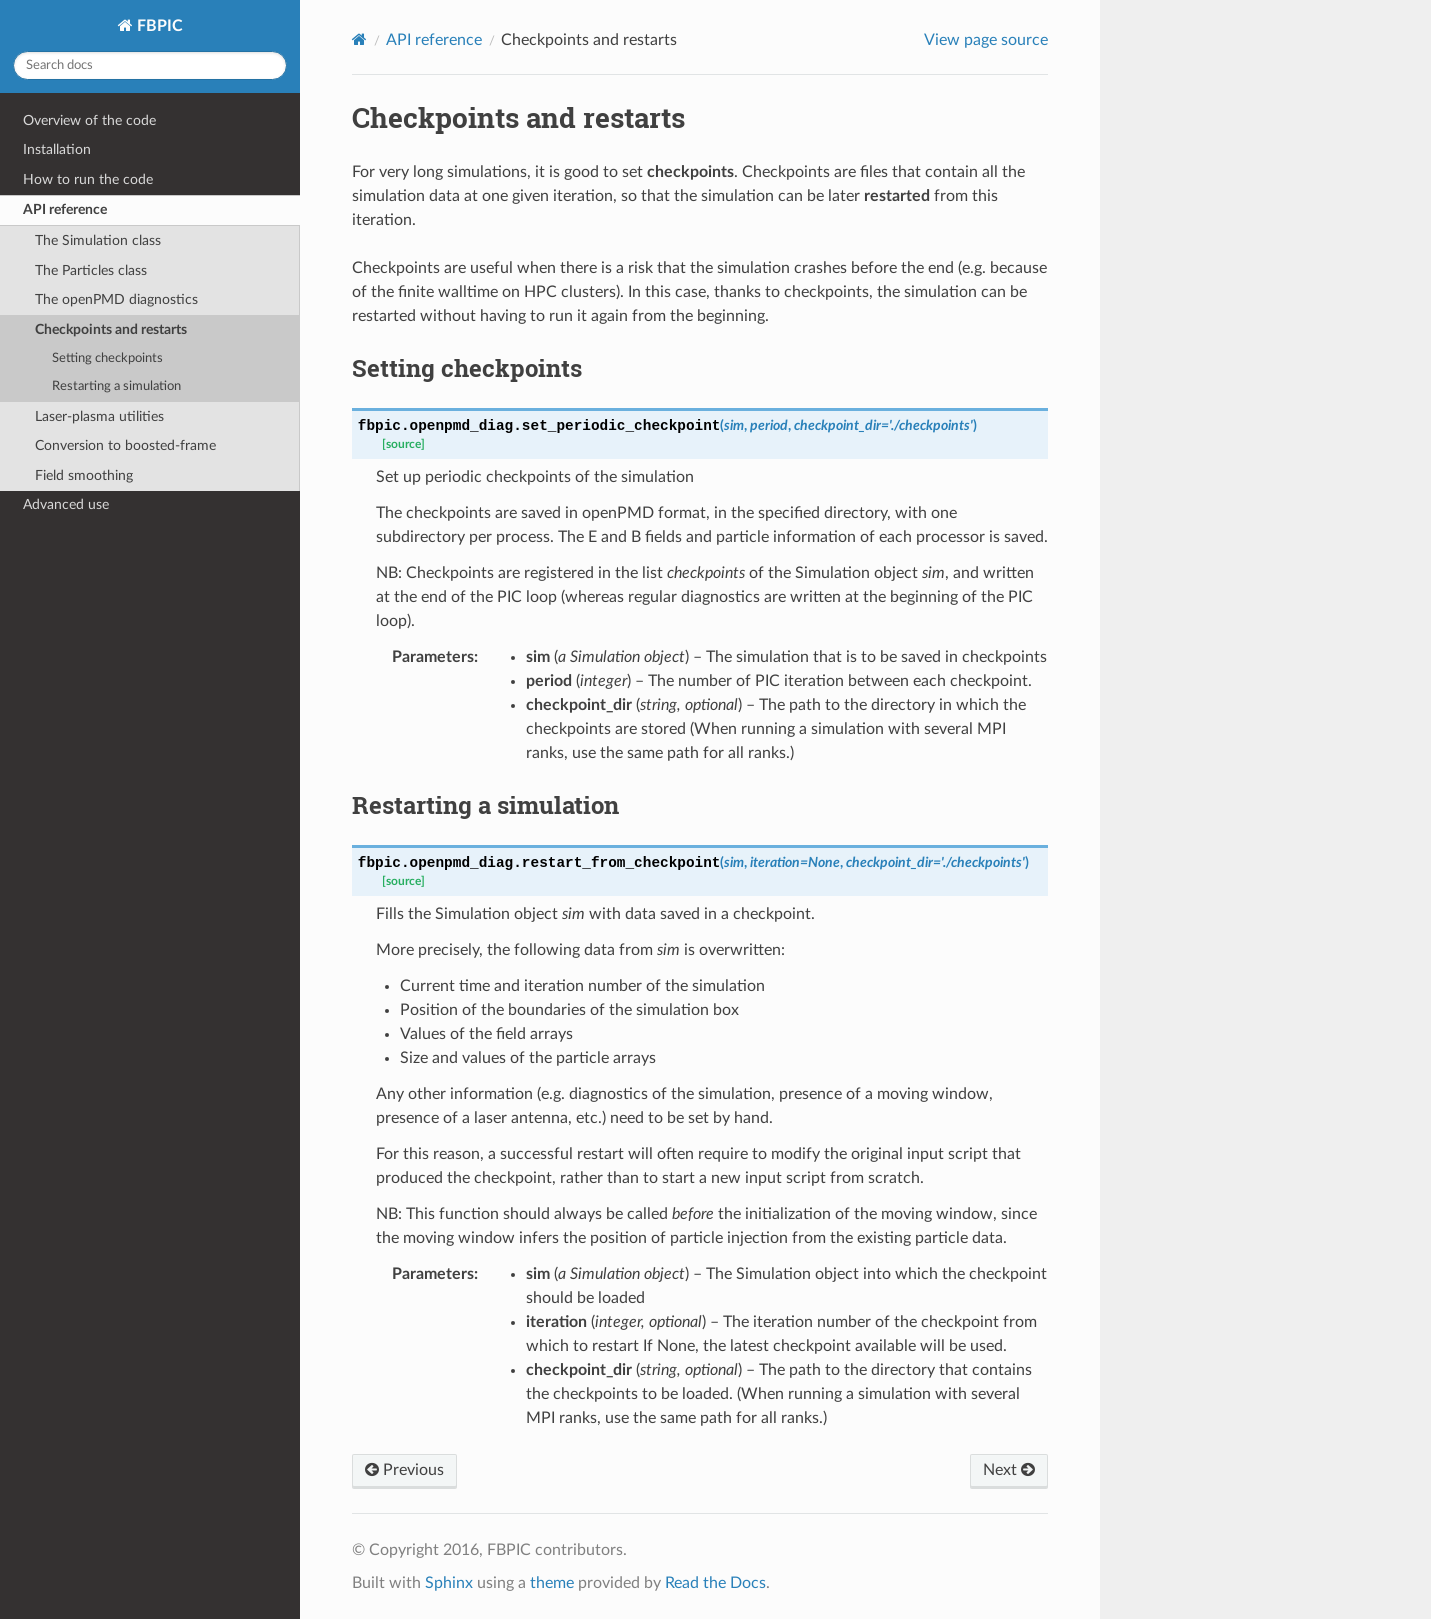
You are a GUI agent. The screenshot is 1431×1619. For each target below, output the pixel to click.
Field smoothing (84, 475)
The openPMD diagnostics (116, 299)
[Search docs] (150, 65)
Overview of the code (89, 120)
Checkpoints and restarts (111, 329)
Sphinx (449, 1583)
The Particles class (91, 270)
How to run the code (88, 179)
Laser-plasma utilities (99, 416)
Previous (404, 1470)
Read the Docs (715, 1583)
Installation (57, 149)
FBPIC (158, 26)
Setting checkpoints (107, 358)
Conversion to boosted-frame (125, 445)
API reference (65, 209)
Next (1009, 1470)
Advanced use (66, 504)
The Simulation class (98, 240)
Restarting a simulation (116, 386)
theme (552, 1583)
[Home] (359, 39)
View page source (986, 40)
